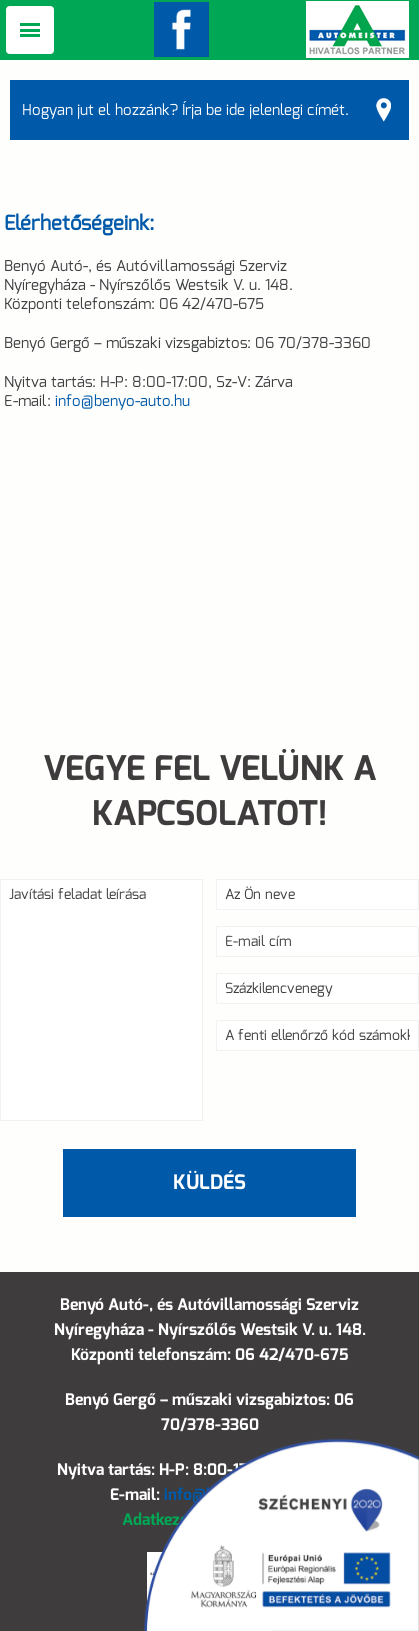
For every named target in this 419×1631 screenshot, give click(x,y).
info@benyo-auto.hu (122, 401)
